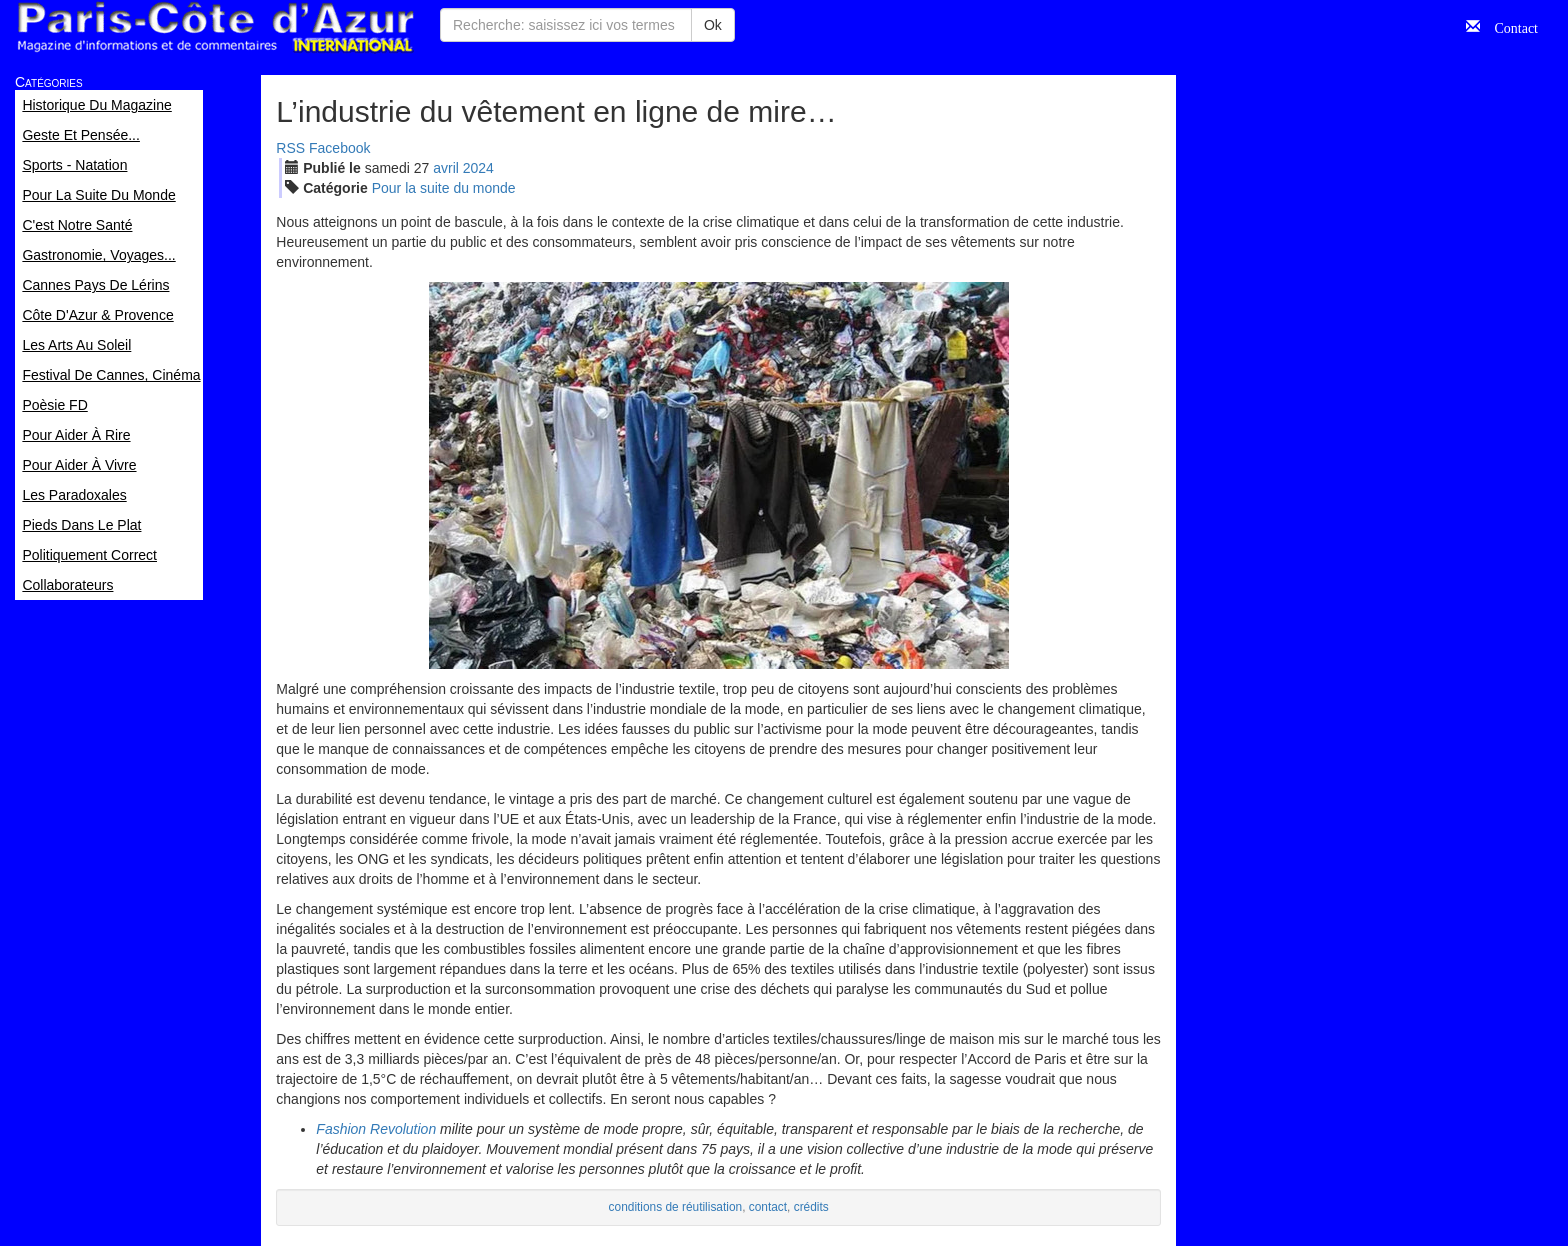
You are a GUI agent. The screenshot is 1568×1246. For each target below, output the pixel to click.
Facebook (339, 148)
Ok (713, 25)
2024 (478, 168)
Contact (1509, 26)
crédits (811, 1207)
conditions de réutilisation (676, 1207)
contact (768, 1207)
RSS (290, 148)
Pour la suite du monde (444, 188)
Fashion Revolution (376, 1129)
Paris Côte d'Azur (215, 27)
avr (446, 168)
